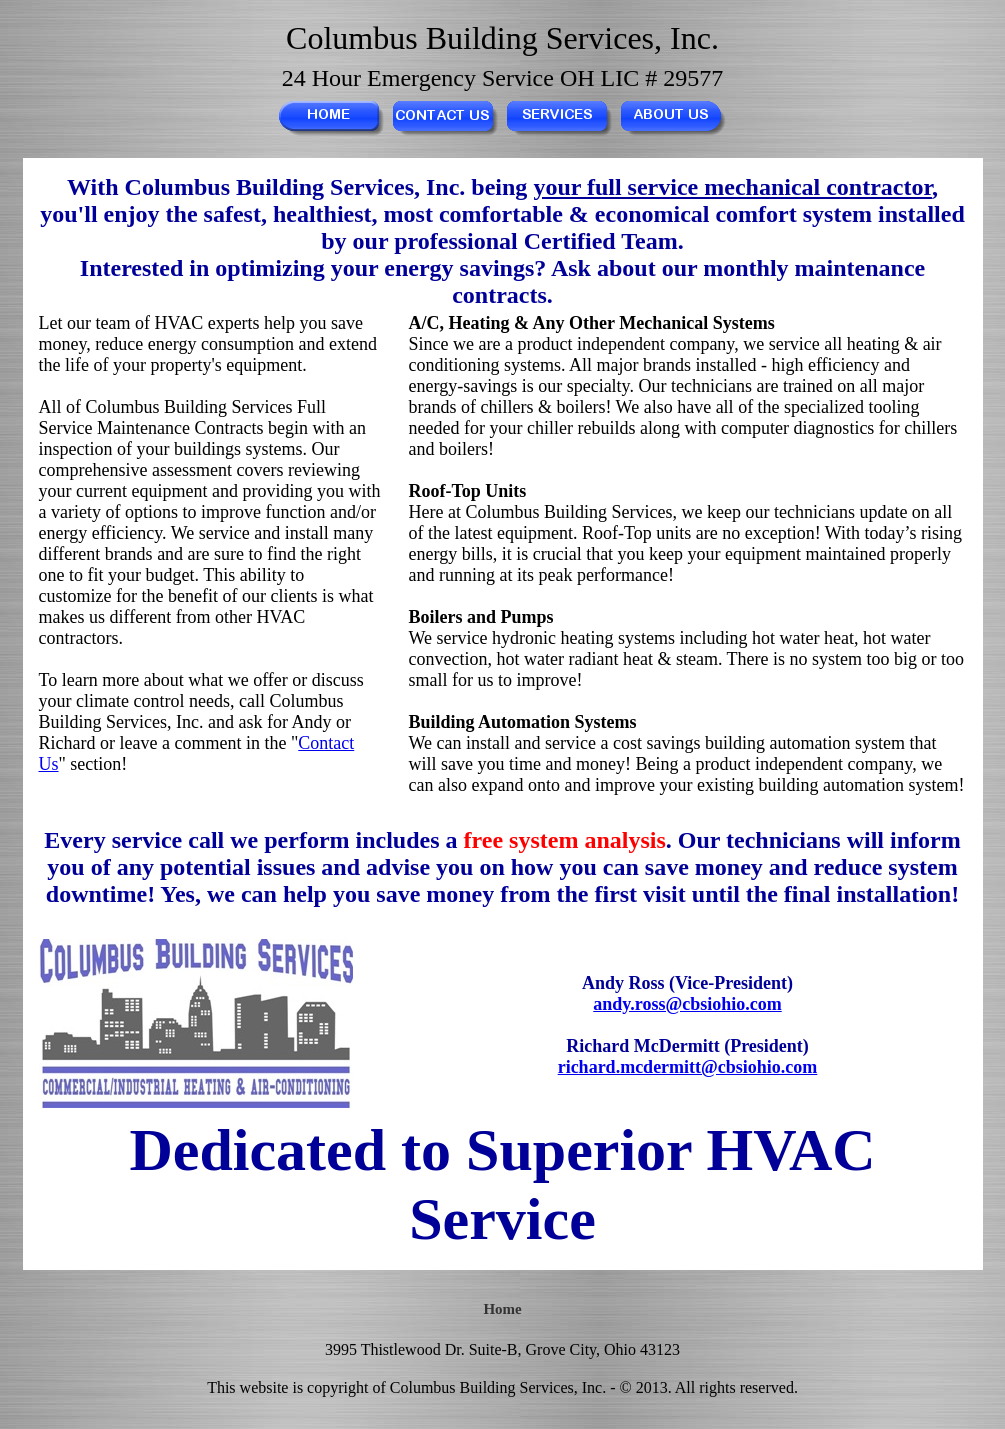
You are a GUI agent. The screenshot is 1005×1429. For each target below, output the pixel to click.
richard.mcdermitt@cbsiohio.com (688, 1067)
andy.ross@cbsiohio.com (687, 1004)
